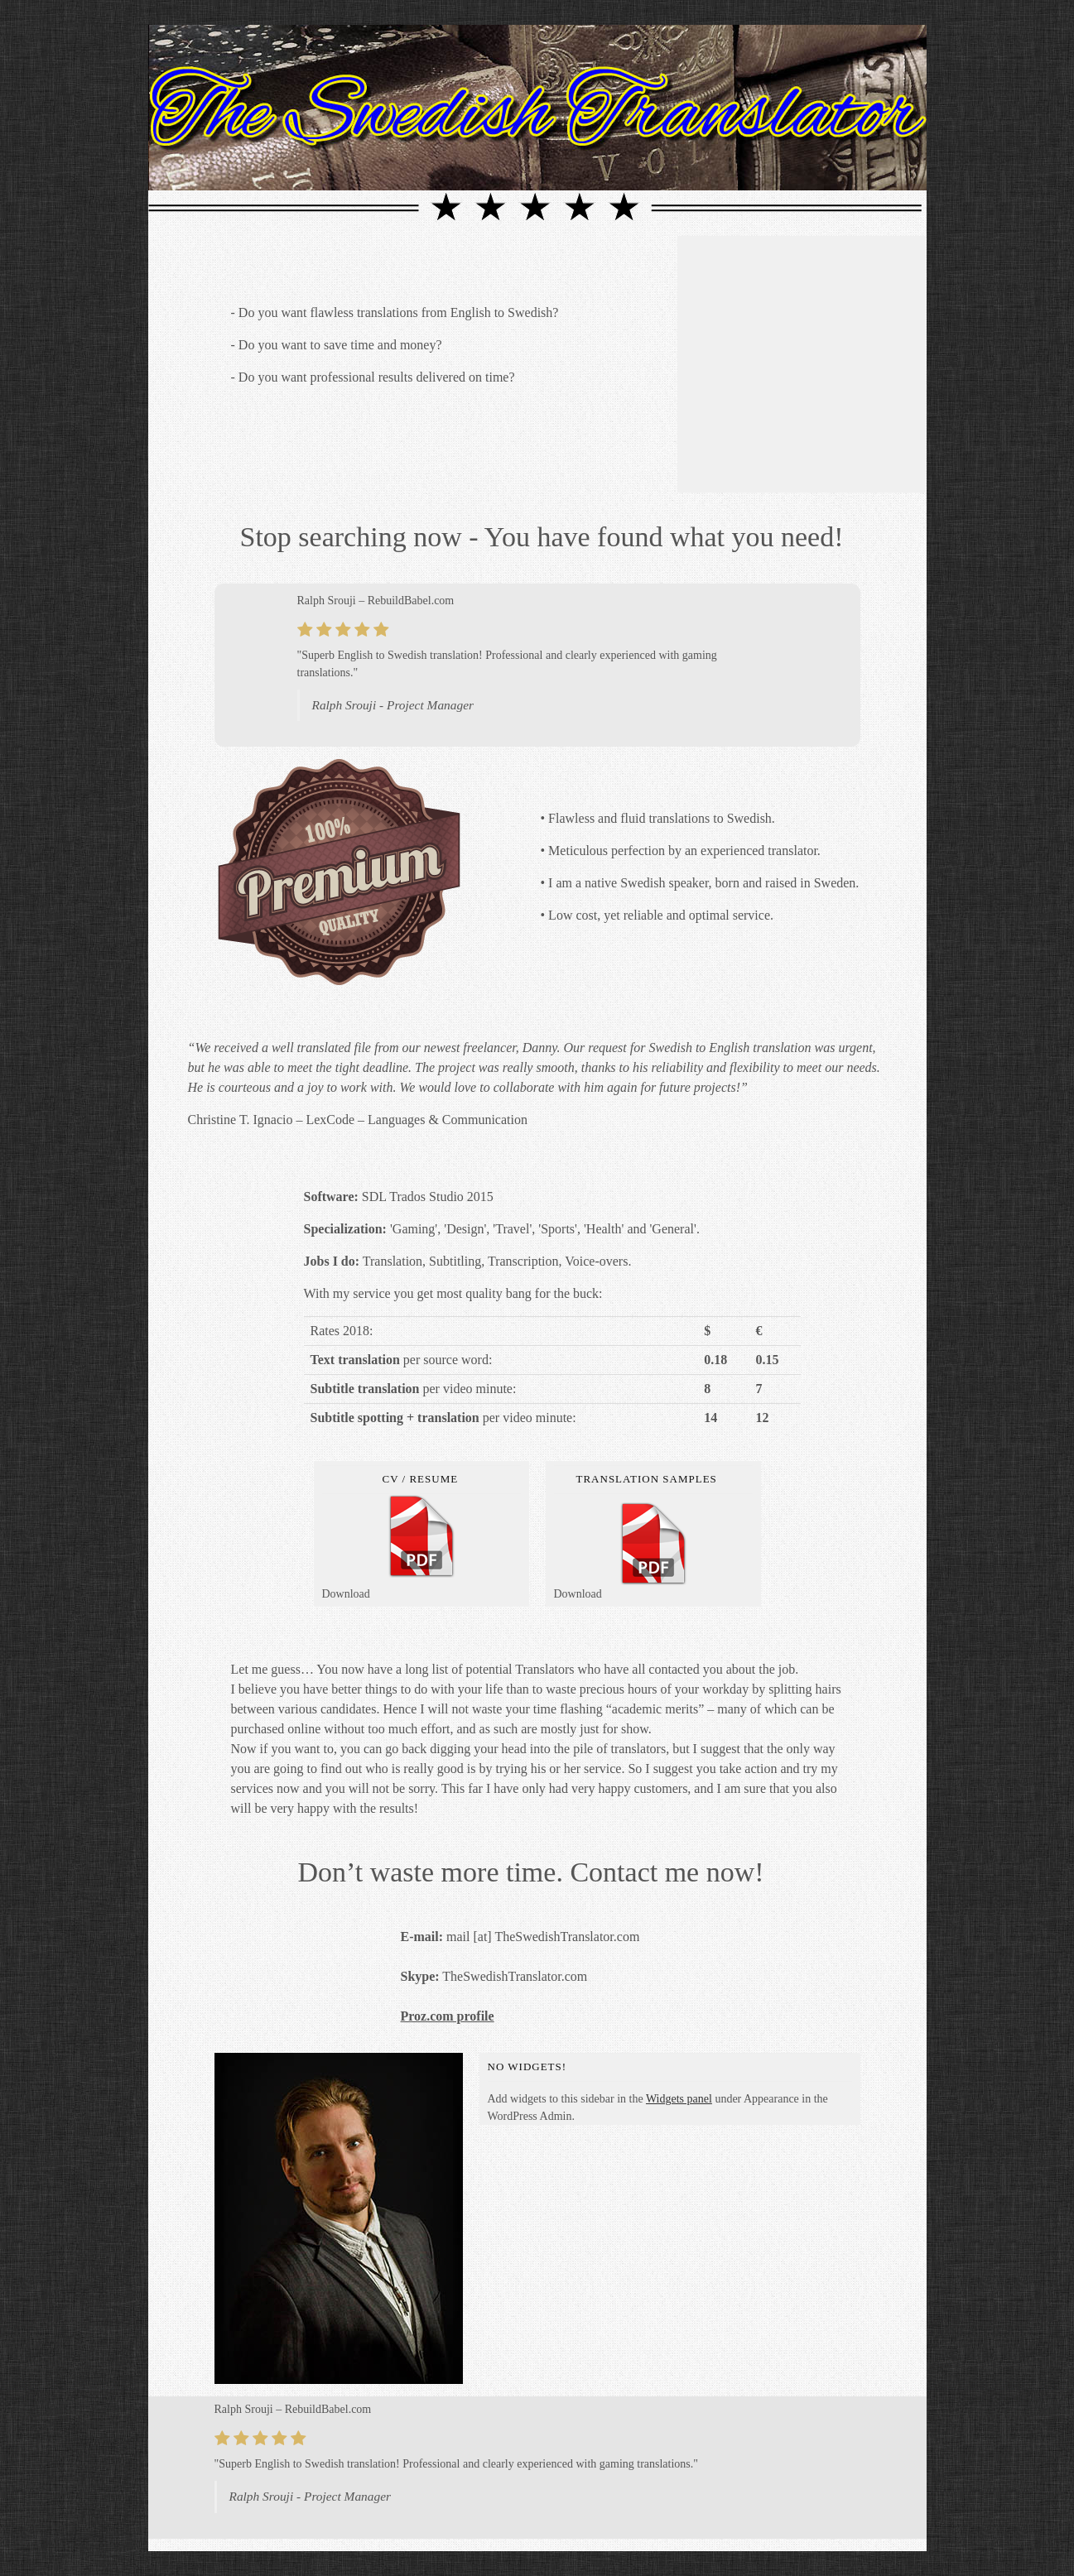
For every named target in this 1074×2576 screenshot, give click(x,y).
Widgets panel (679, 2099)
